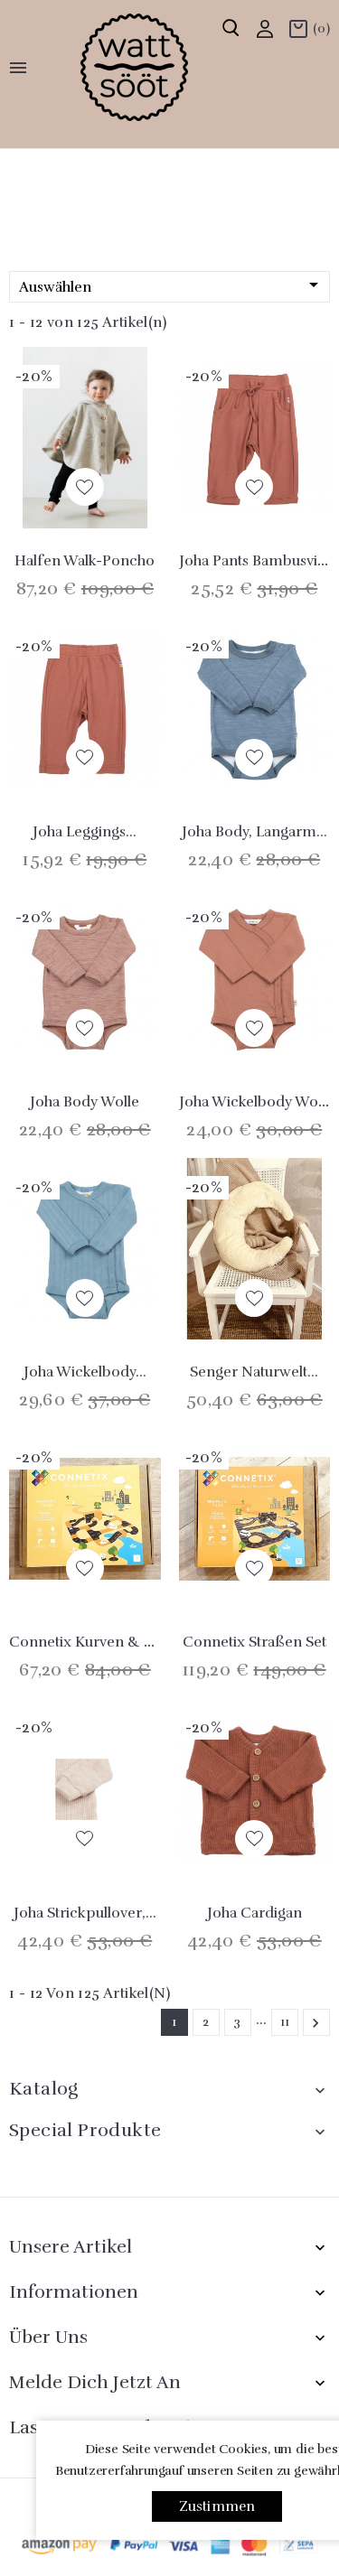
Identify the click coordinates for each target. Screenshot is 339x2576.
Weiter (315, 2023)
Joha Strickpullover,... (85, 1913)
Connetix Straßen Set (254, 1642)
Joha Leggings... (85, 832)
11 (285, 2022)
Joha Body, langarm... (254, 832)
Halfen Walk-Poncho (84, 561)
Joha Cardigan (254, 1913)
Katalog (44, 2088)
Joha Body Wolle (84, 1102)
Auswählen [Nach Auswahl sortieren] (172, 286)
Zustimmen (217, 2506)
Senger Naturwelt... (254, 1372)
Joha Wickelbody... (85, 1372)
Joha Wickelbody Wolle (256, 1102)
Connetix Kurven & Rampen (105, 1642)
